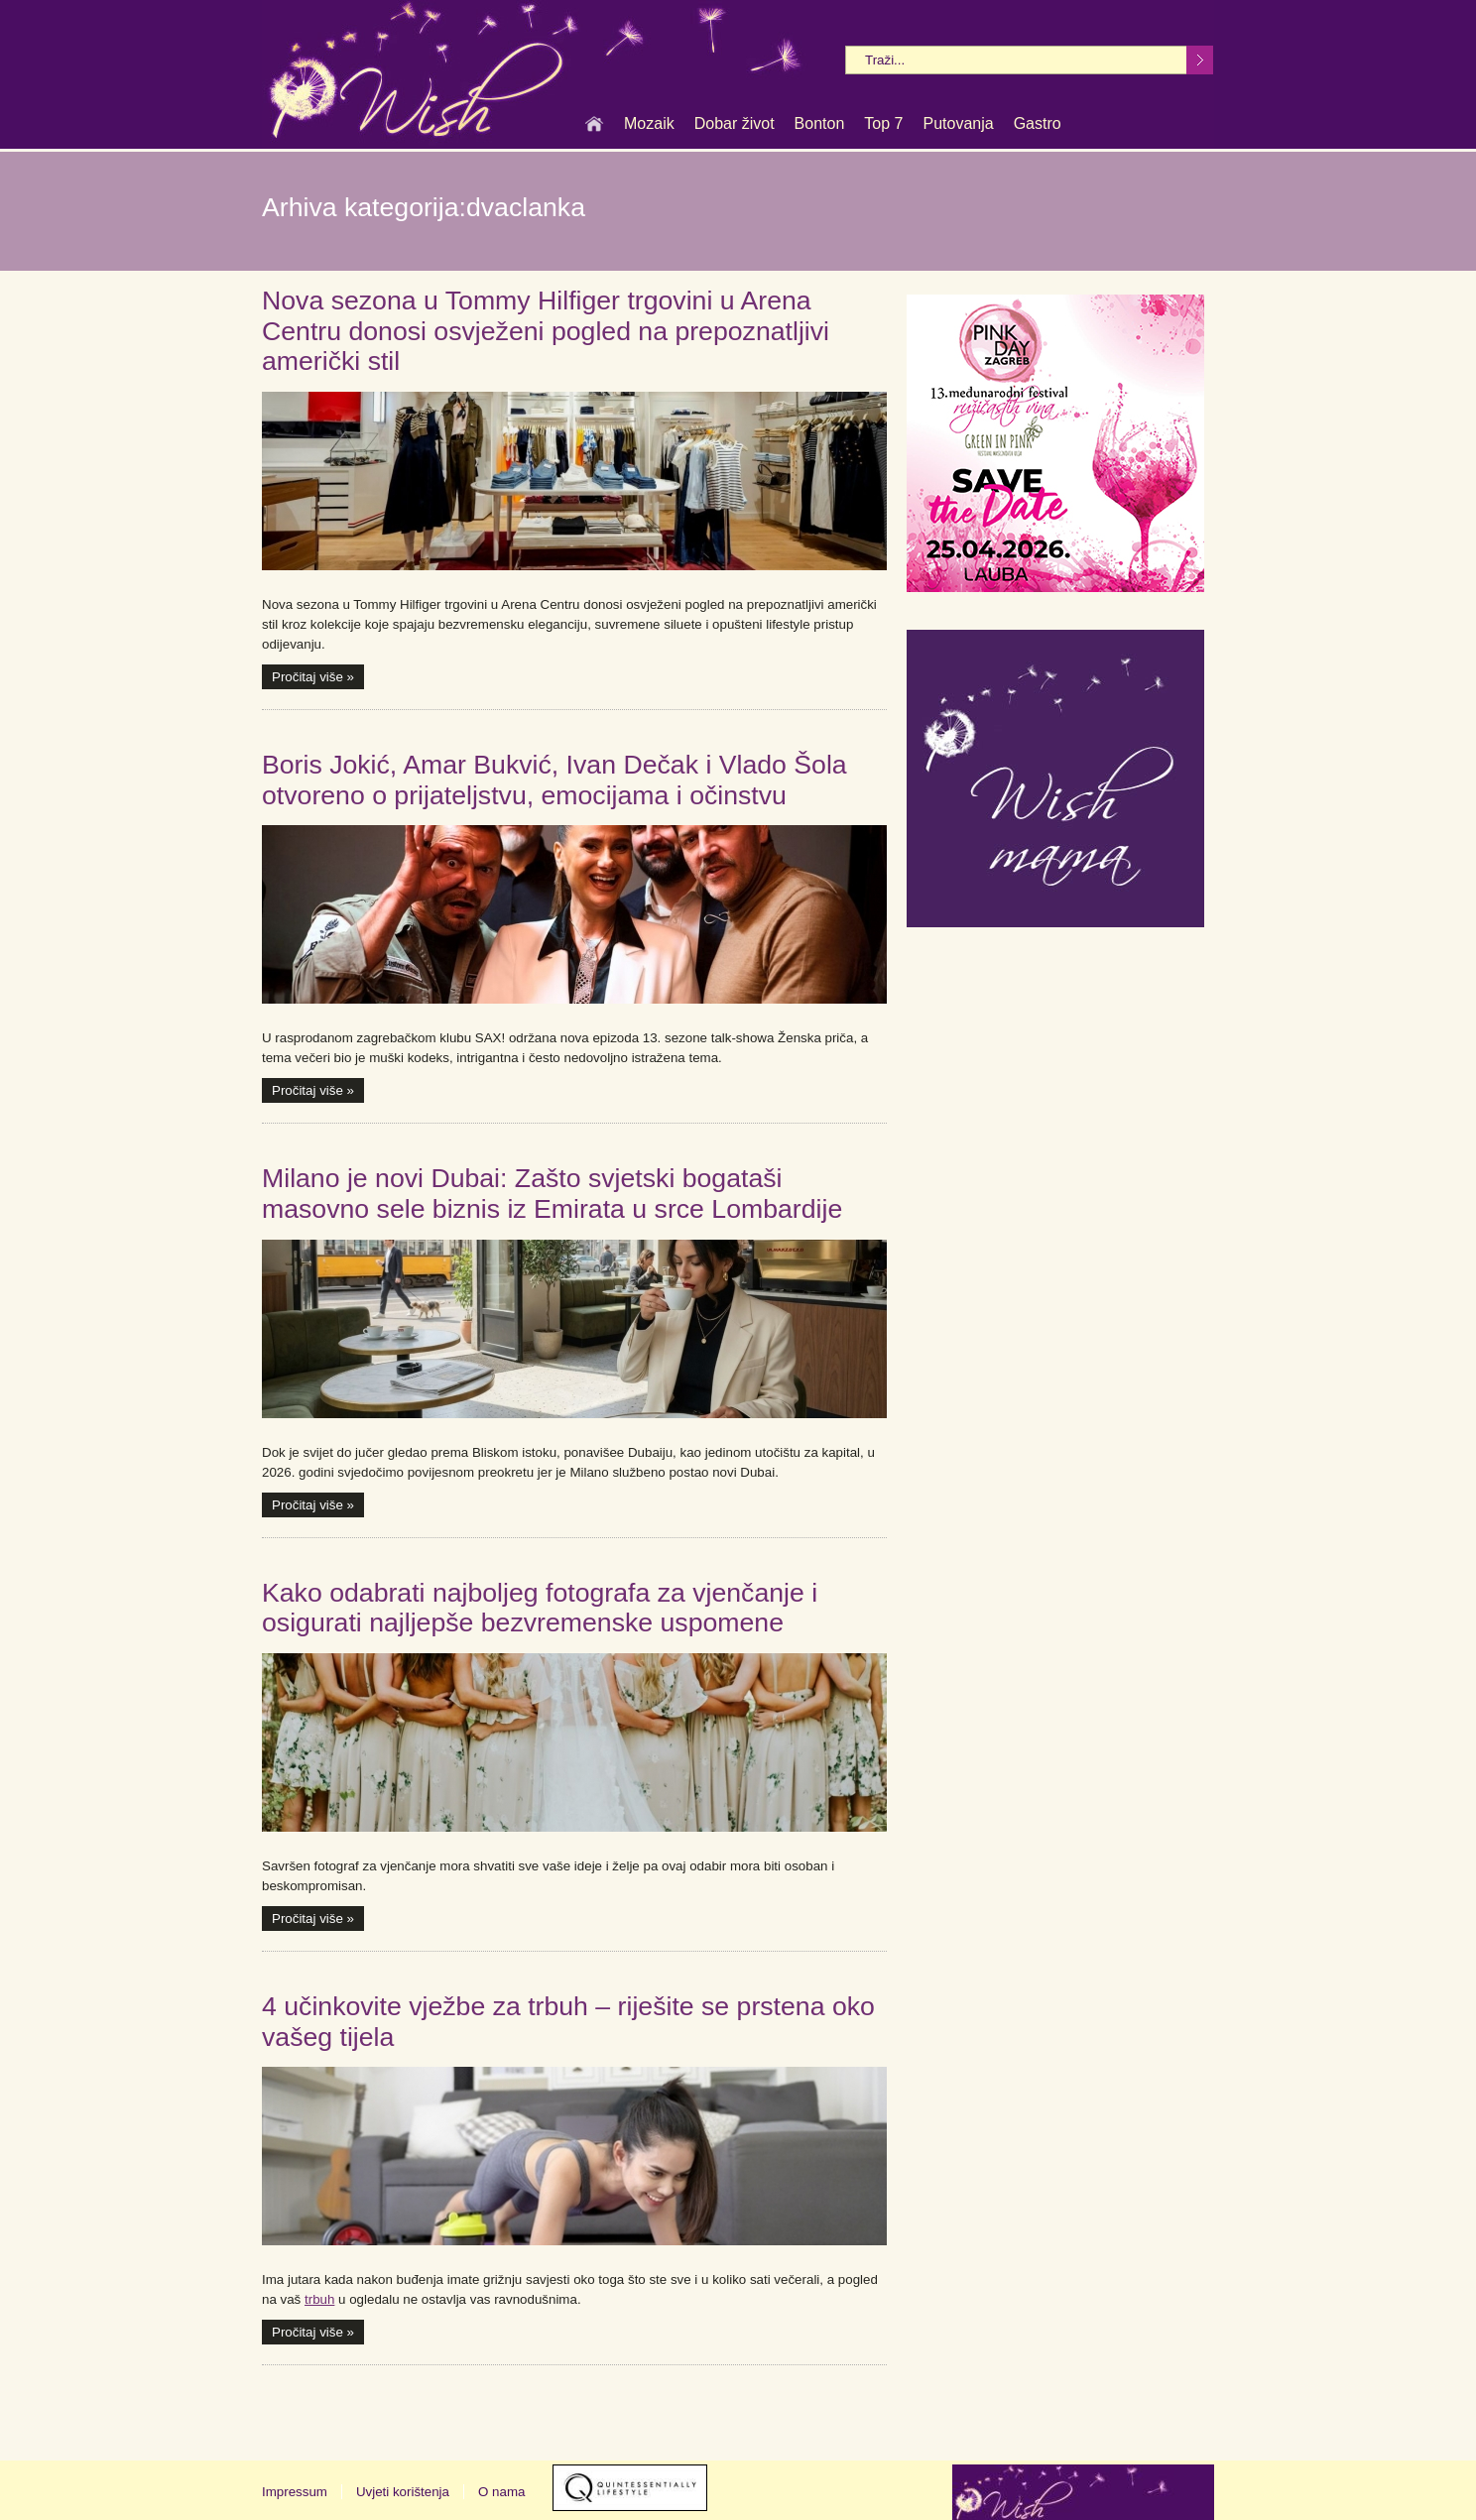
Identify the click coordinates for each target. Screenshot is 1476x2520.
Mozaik (649, 125)
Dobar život (734, 125)
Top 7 (883, 125)
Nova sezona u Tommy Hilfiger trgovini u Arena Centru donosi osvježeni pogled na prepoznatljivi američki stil (545, 331)
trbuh (319, 2299)
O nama (501, 2491)
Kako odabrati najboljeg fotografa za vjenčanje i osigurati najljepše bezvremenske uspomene (539, 1608)
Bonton (820, 125)
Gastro (1037, 125)
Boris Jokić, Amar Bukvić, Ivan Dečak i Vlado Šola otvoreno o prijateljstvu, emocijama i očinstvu (554, 780)
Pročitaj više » (313, 676)
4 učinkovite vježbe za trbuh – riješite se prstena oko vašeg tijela (568, 2021)
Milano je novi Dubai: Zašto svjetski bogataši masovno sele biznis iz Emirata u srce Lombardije (552, 1193)
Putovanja (957, 125)
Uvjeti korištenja (402, 2491)
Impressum (294, 2491)
